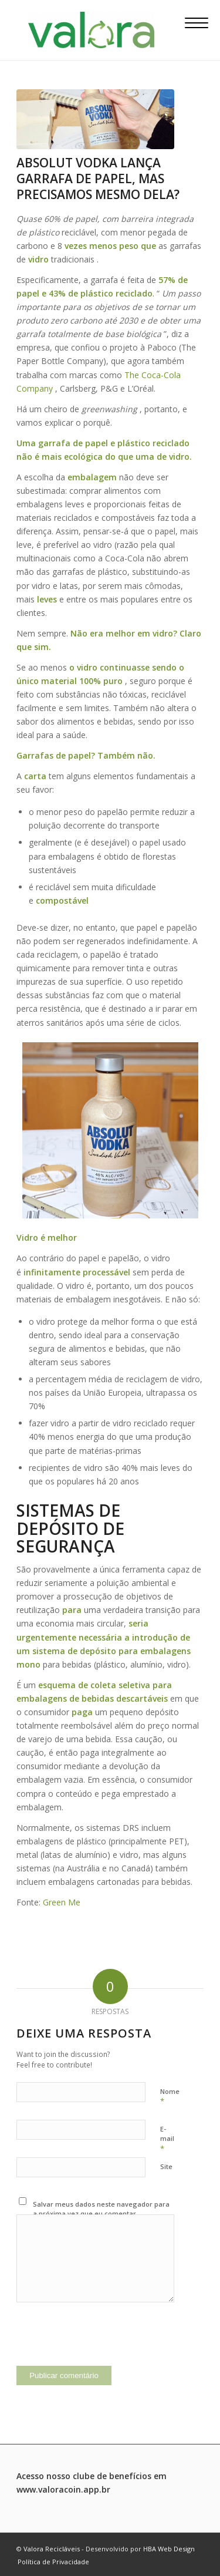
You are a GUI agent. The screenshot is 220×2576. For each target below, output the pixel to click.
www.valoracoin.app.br (63, 2489)
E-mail (167, 2139)
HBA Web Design (169, 2548)
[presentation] (105, 2343)
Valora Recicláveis (51, 2548)
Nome (170, 2097)
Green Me (61, 1902)
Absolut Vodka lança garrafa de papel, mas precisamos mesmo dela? (98, 178)
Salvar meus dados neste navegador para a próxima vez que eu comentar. (101, 2209)
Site (166, 2166)
